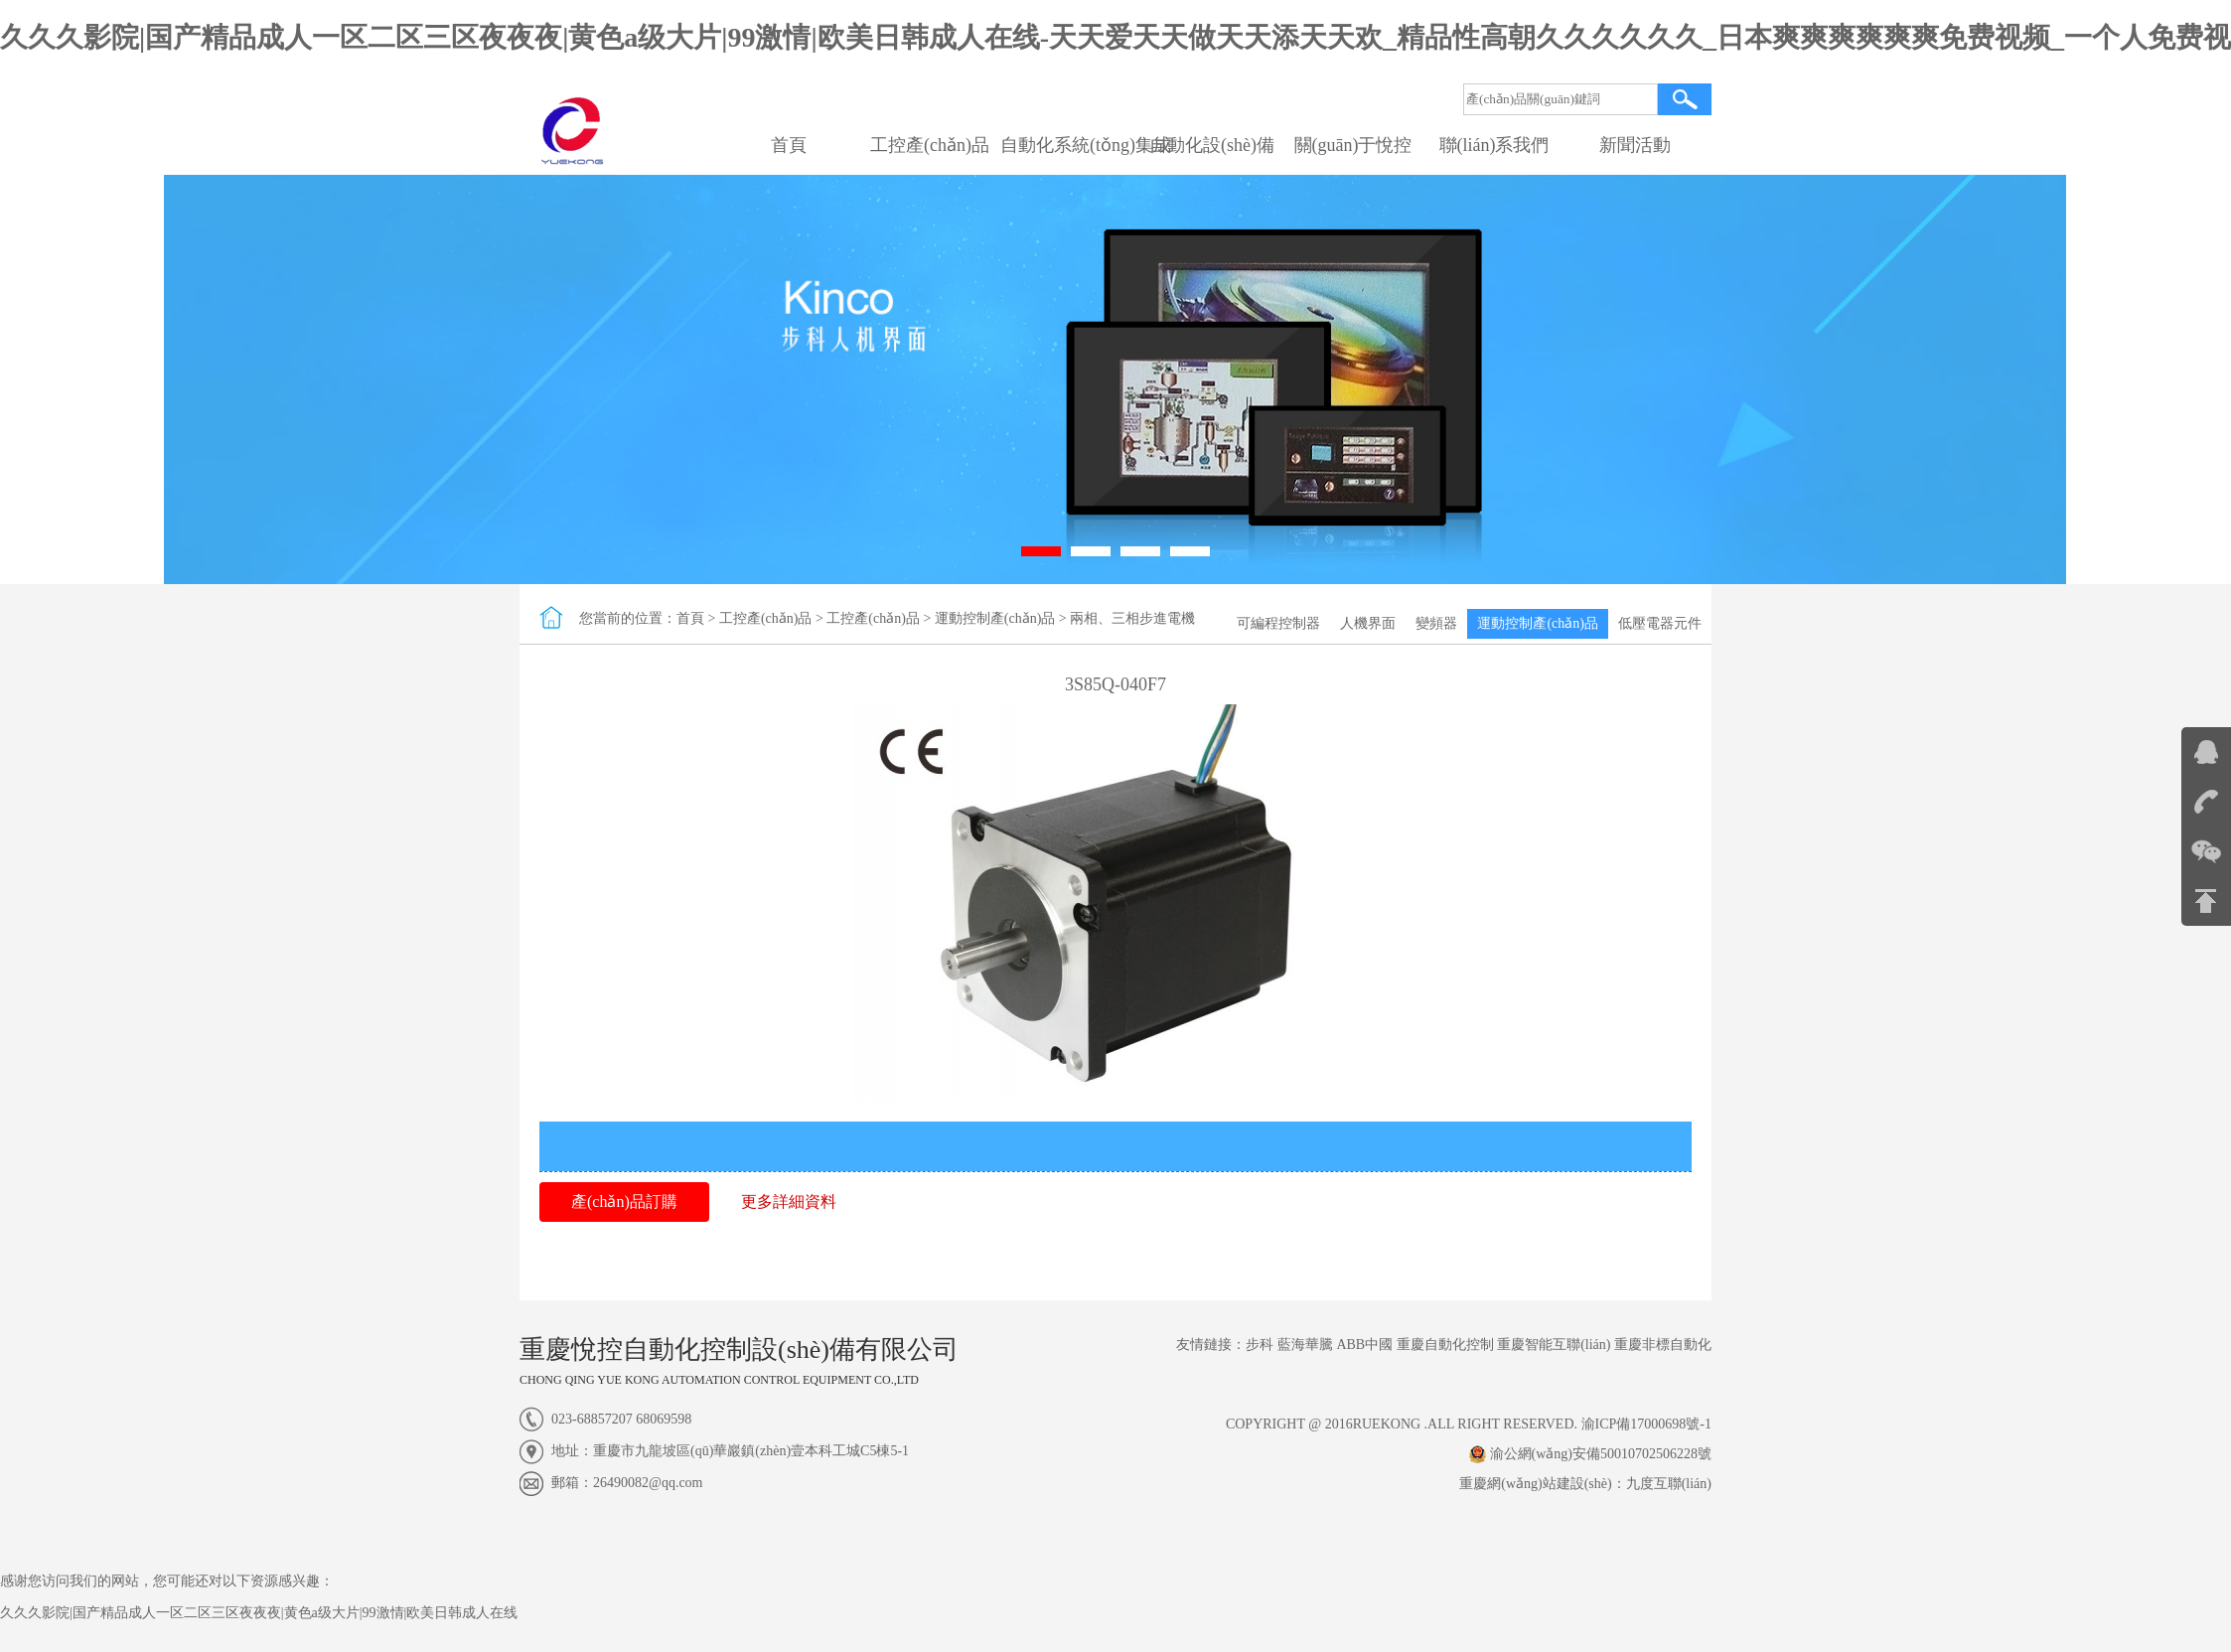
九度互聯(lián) (1668, 1483)
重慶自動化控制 (1445, 1344)
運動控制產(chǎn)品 (1537, 623)
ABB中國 (1364, 1344)
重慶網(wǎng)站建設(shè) (1535, 1483)
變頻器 (1436, 623)
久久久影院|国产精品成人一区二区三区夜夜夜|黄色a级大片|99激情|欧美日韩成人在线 (259, 1612)
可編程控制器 (1278, 623)
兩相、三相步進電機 (1132, 618)
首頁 (789, 145)
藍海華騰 (1305, 1344)
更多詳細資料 (788, 1201)
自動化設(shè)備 (1211, 145)
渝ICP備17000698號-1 (1646, 1424)
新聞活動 (1635, 145)
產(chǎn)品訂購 (624, 1201)
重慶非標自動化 (1662, 1344)
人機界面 (1368, 623)
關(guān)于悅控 (1353, 145)
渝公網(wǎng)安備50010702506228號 (1590, 1453)
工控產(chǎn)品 (929, 145)
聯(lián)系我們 (1494, 145)
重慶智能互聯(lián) (1553, 1344)
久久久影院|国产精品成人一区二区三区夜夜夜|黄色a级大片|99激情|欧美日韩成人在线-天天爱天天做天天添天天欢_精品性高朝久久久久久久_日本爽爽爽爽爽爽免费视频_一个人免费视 (1115, 37)
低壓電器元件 (1660, 623)
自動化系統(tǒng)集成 (1085, 145)
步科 (1259, 1344)
